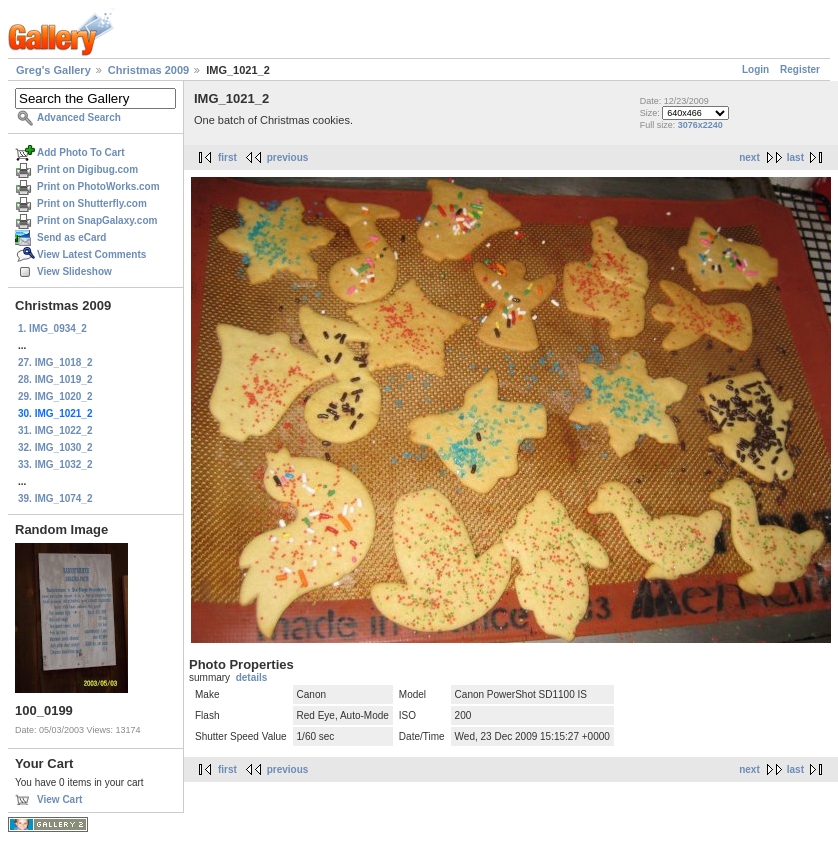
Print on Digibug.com (87, 169)
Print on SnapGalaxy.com (97, 220)
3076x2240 (700, 125)
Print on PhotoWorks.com (98, 186)
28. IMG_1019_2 (55, 379)
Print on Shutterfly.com (92, 203)
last (795, 157)
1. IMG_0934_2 (52, 328)
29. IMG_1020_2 (55, 396)
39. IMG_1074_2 (55, 498)
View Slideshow (74, 271)
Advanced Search (79, 117)
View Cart (59, 799)
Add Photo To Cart (81, 152)
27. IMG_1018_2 (55, 362)
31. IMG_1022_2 (55, 430)
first (227, 157)
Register (800, 69)
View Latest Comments (91, 254)
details (252, 677)
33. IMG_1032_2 (55, 464)
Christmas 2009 (148, 70)
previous (288, 157)
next (749, 157)
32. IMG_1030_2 (55, 447)
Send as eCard (71, 237)
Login (755, 69)
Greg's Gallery (53, 70)
